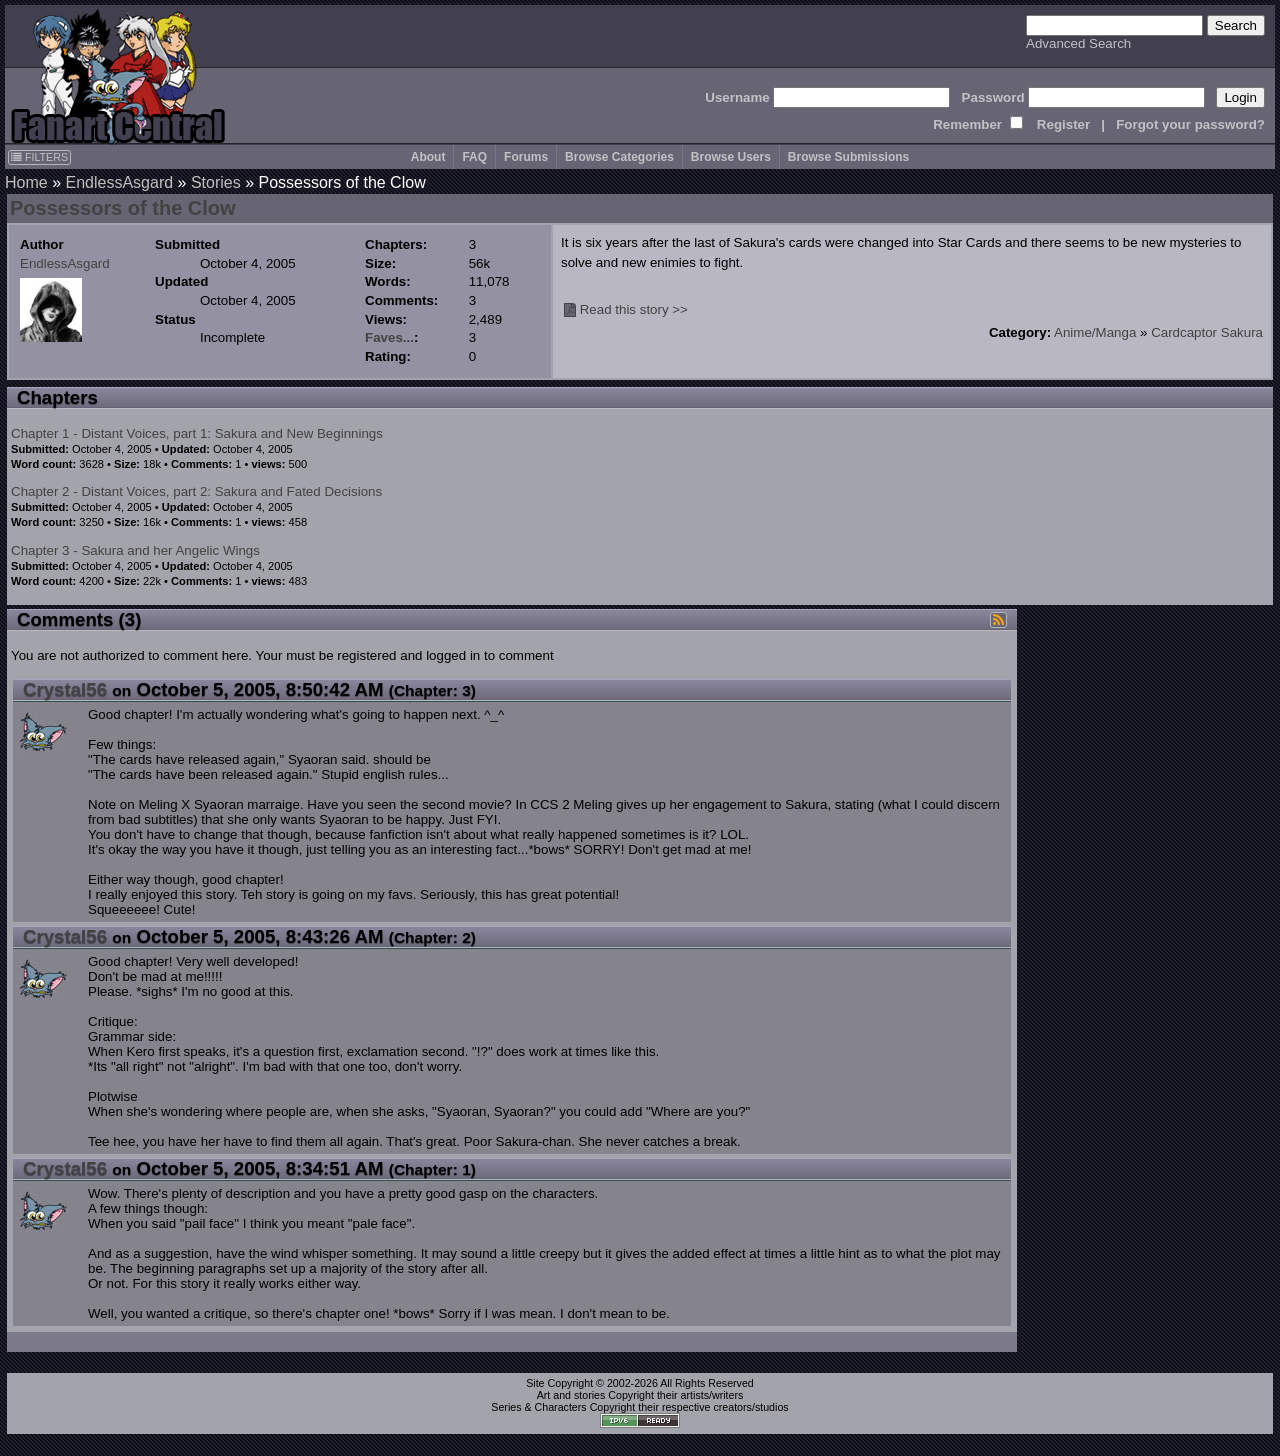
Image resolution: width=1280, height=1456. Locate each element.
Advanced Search (1078, 43)
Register (1063, 124)
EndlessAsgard (119, 182)
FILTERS (39, 157)
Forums (526, 157)
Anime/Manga (1095, 332)
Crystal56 (65, 689)
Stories (216, 182)
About (428, 157)
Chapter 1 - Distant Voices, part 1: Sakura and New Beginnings (197, 433)
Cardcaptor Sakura (1207, 332)
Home (26, 182)
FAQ (474, 157)
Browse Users (731, 157)
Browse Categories (619, 157)
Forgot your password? (1190, 124)
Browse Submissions (848, 157)
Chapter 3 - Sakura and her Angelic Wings (135, 550)
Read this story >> (634, 309)
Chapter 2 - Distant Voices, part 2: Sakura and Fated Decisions (196, 491)
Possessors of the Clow (123, 208)
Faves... (389, 337)
